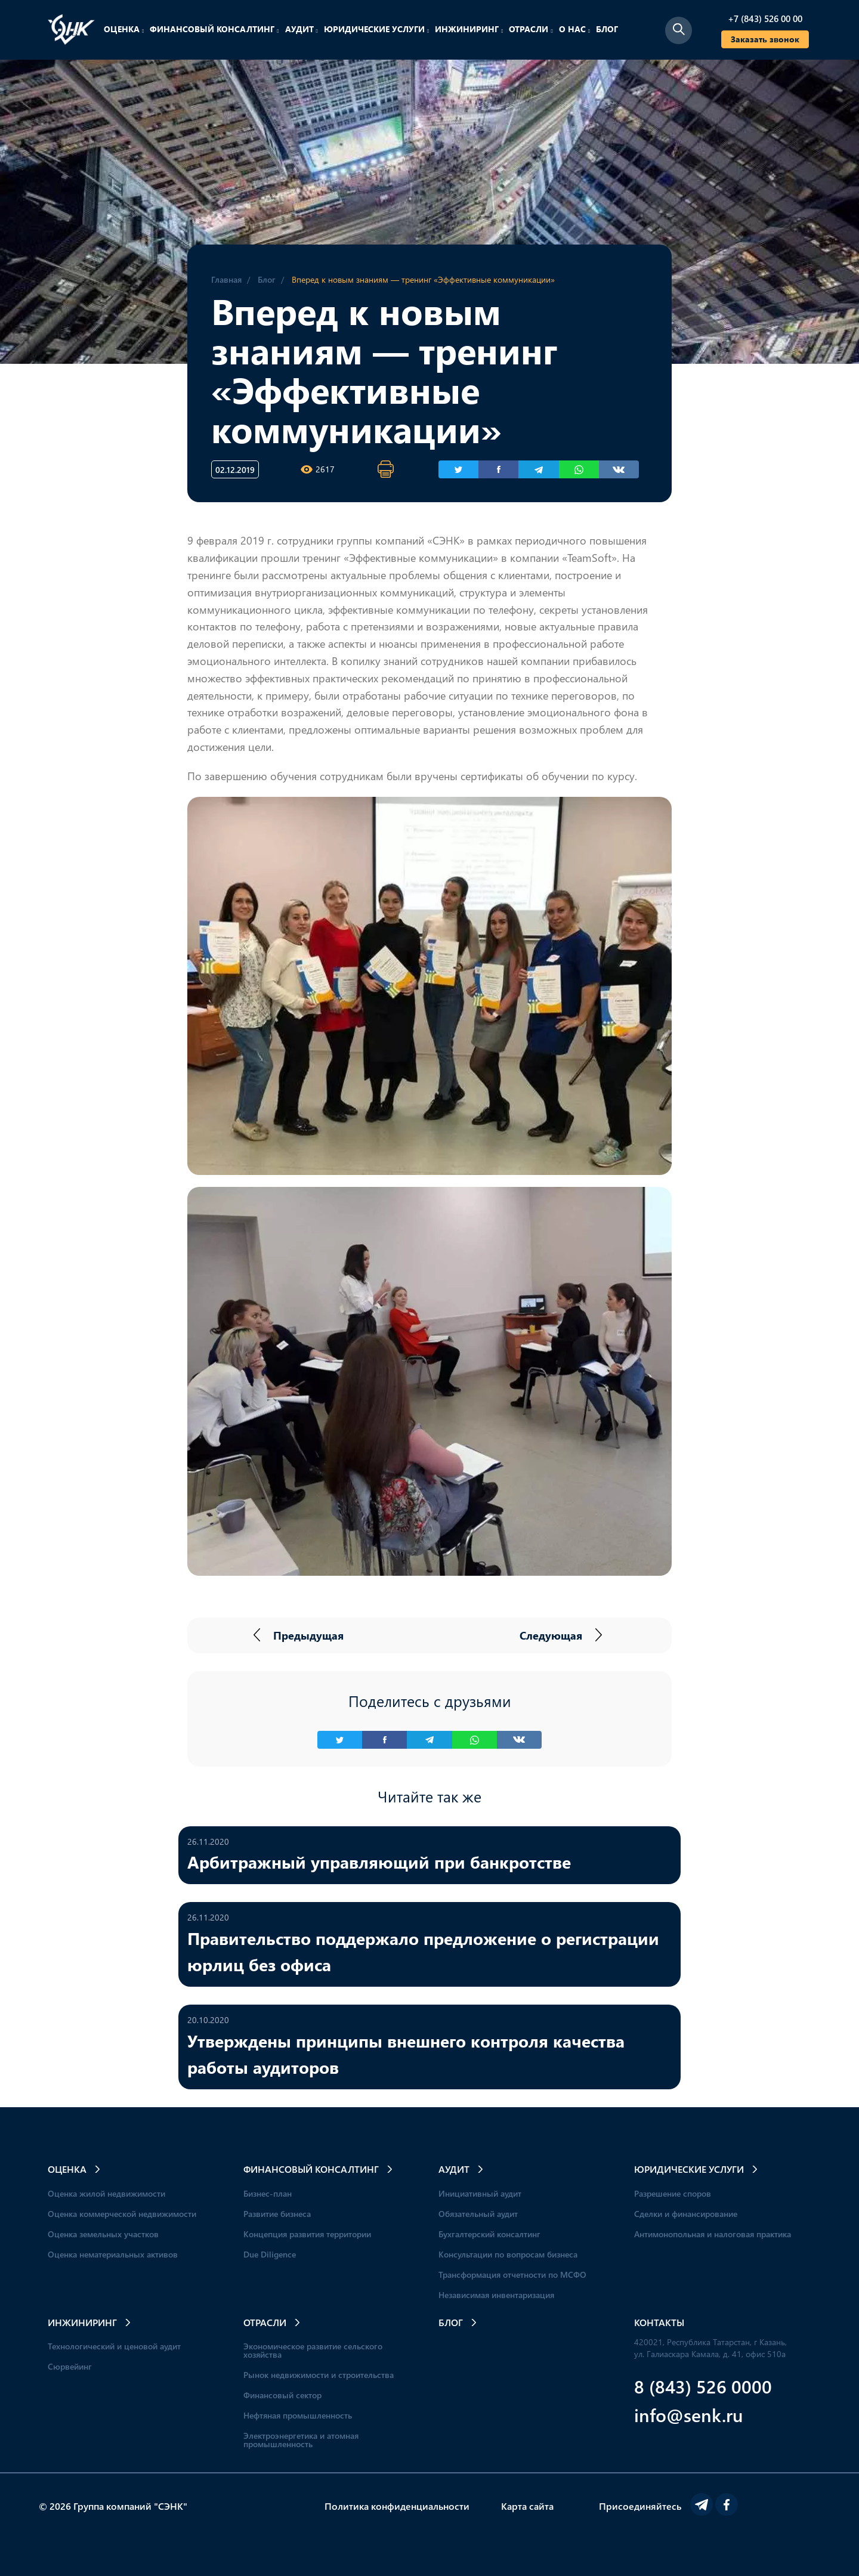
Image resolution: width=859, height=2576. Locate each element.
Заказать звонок (765, 39)
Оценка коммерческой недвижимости (122, 2213)
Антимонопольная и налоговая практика (712, 2234)
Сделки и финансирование (685, 2213)
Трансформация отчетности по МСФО (512, 2274)
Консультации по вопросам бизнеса (507, 2254)
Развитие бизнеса (277, 2213)
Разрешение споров (672, 2193)
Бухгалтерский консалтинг (489, 2234)
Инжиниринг (469, 29)
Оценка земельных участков (103, 2234)
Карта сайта (527, 2506)
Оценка (124, 29)
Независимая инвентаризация (496, 2294)
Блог (607, 29)
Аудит (301, 29)
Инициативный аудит (479, 2193)
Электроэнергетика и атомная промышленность (301, 2440)
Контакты (659, 2322)
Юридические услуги (376, 29)
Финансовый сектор (282, 2395)
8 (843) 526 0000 (703, 2386)
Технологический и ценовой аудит (114, 2346)
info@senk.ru (688, 2414)
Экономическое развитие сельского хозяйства (312, 2350)
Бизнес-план (267, 2193)
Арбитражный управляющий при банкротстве (379, 1861)
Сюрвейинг (70, 2366)
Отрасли (530, 29)
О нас (574, 29)
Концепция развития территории (307, 2234)
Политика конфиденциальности (397, 2506)
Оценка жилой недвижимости (106, 2193)
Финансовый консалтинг (214, 29)
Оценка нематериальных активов (113, 2254)
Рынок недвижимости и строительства (318, 2374)
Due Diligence (269, 2254)
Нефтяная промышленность (297, 2415)
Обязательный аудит (478, 2213)
